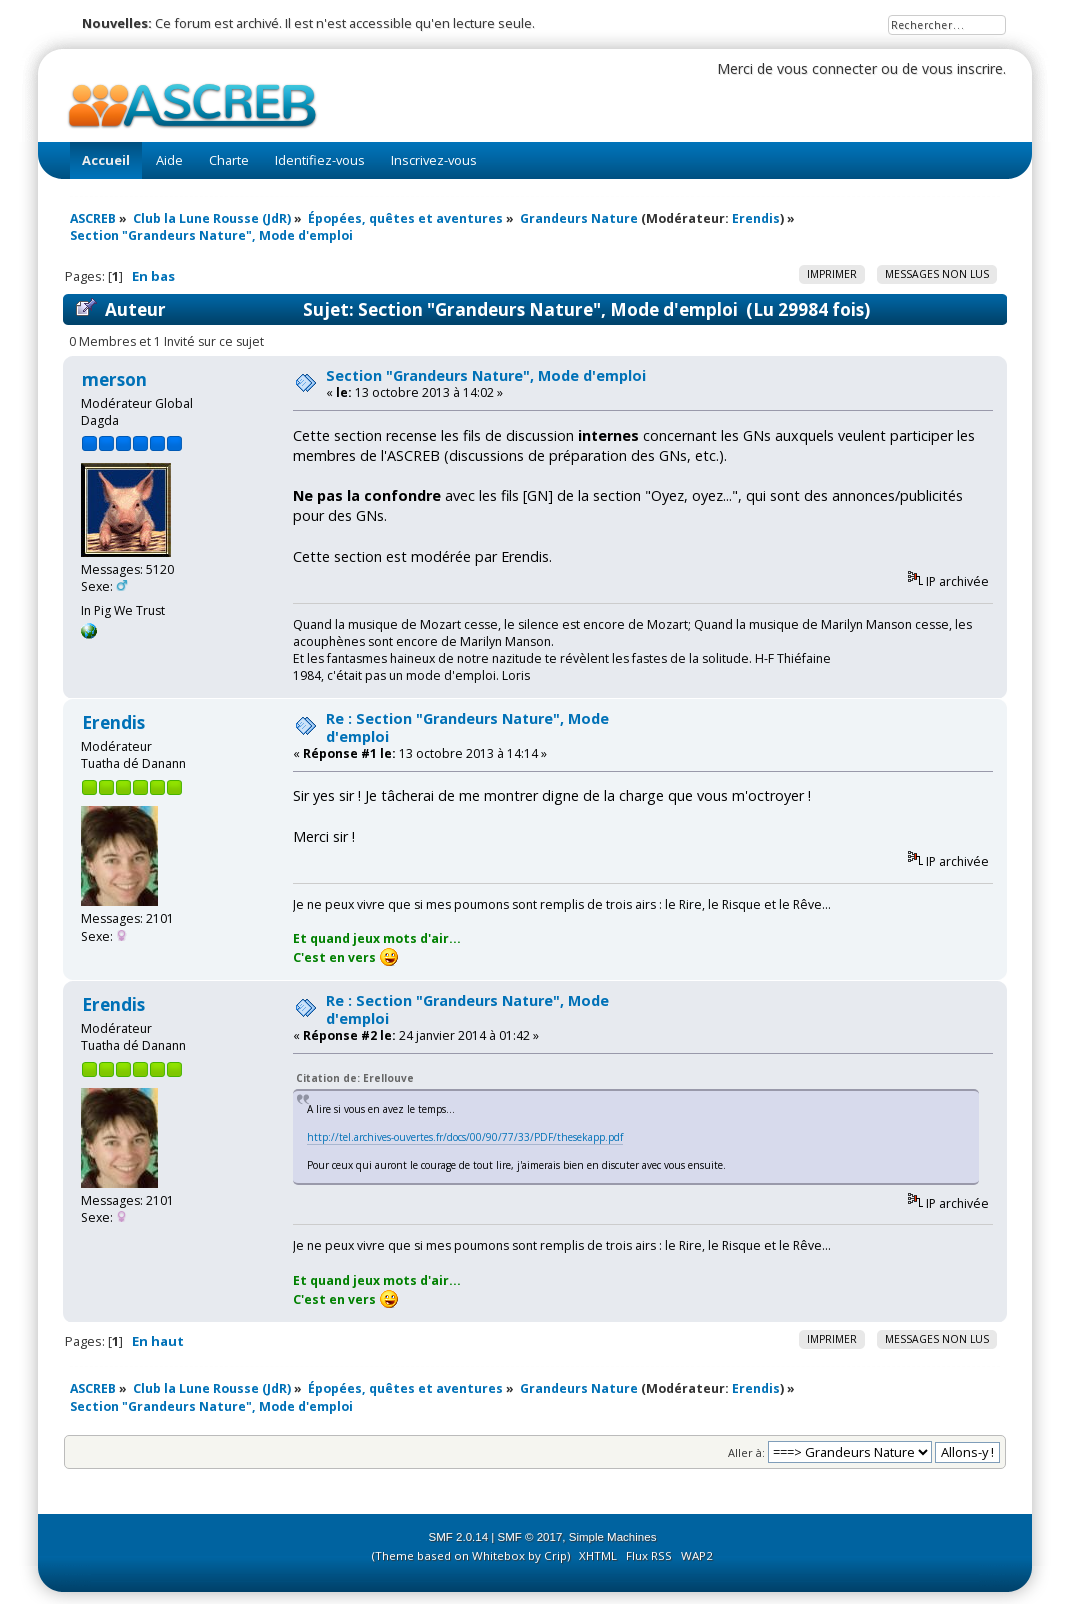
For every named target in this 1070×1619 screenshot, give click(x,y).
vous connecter (827, 68)
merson (114, 379)
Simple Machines (613, 1537)
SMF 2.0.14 (459, 1537)
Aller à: (746, 1452)
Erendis (756, 218)
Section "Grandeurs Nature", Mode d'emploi (486, 375)
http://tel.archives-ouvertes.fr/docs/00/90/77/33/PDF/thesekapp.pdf (465, 1137)
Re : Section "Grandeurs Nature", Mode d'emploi (467, 727)
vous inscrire (962, 68)
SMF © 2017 (530, 1537)
